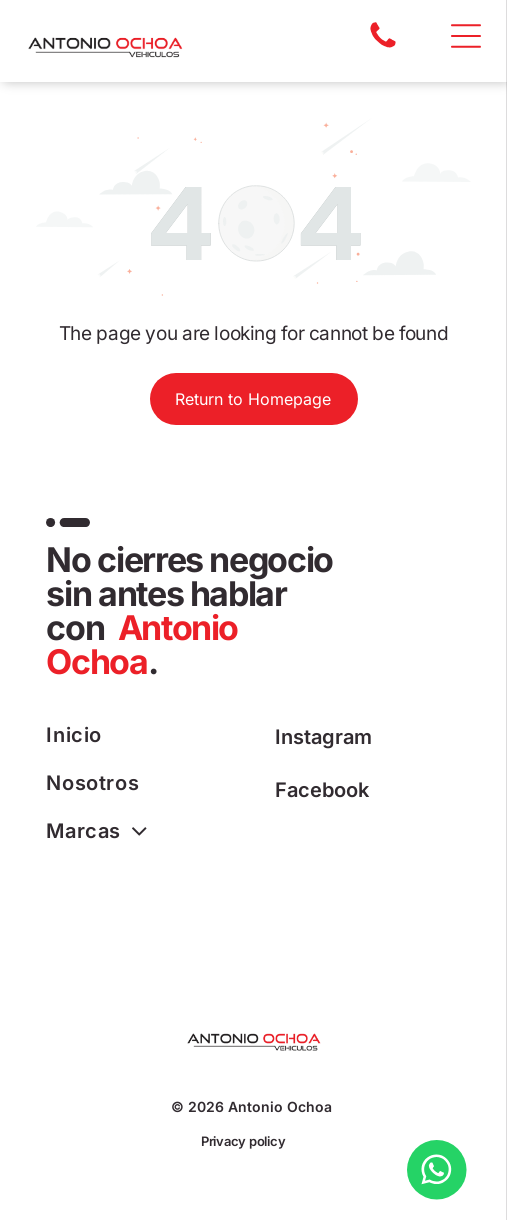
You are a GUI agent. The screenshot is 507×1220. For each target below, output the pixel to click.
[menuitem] (149, 735)
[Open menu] (466, 36)
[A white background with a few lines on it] (383, 46)
